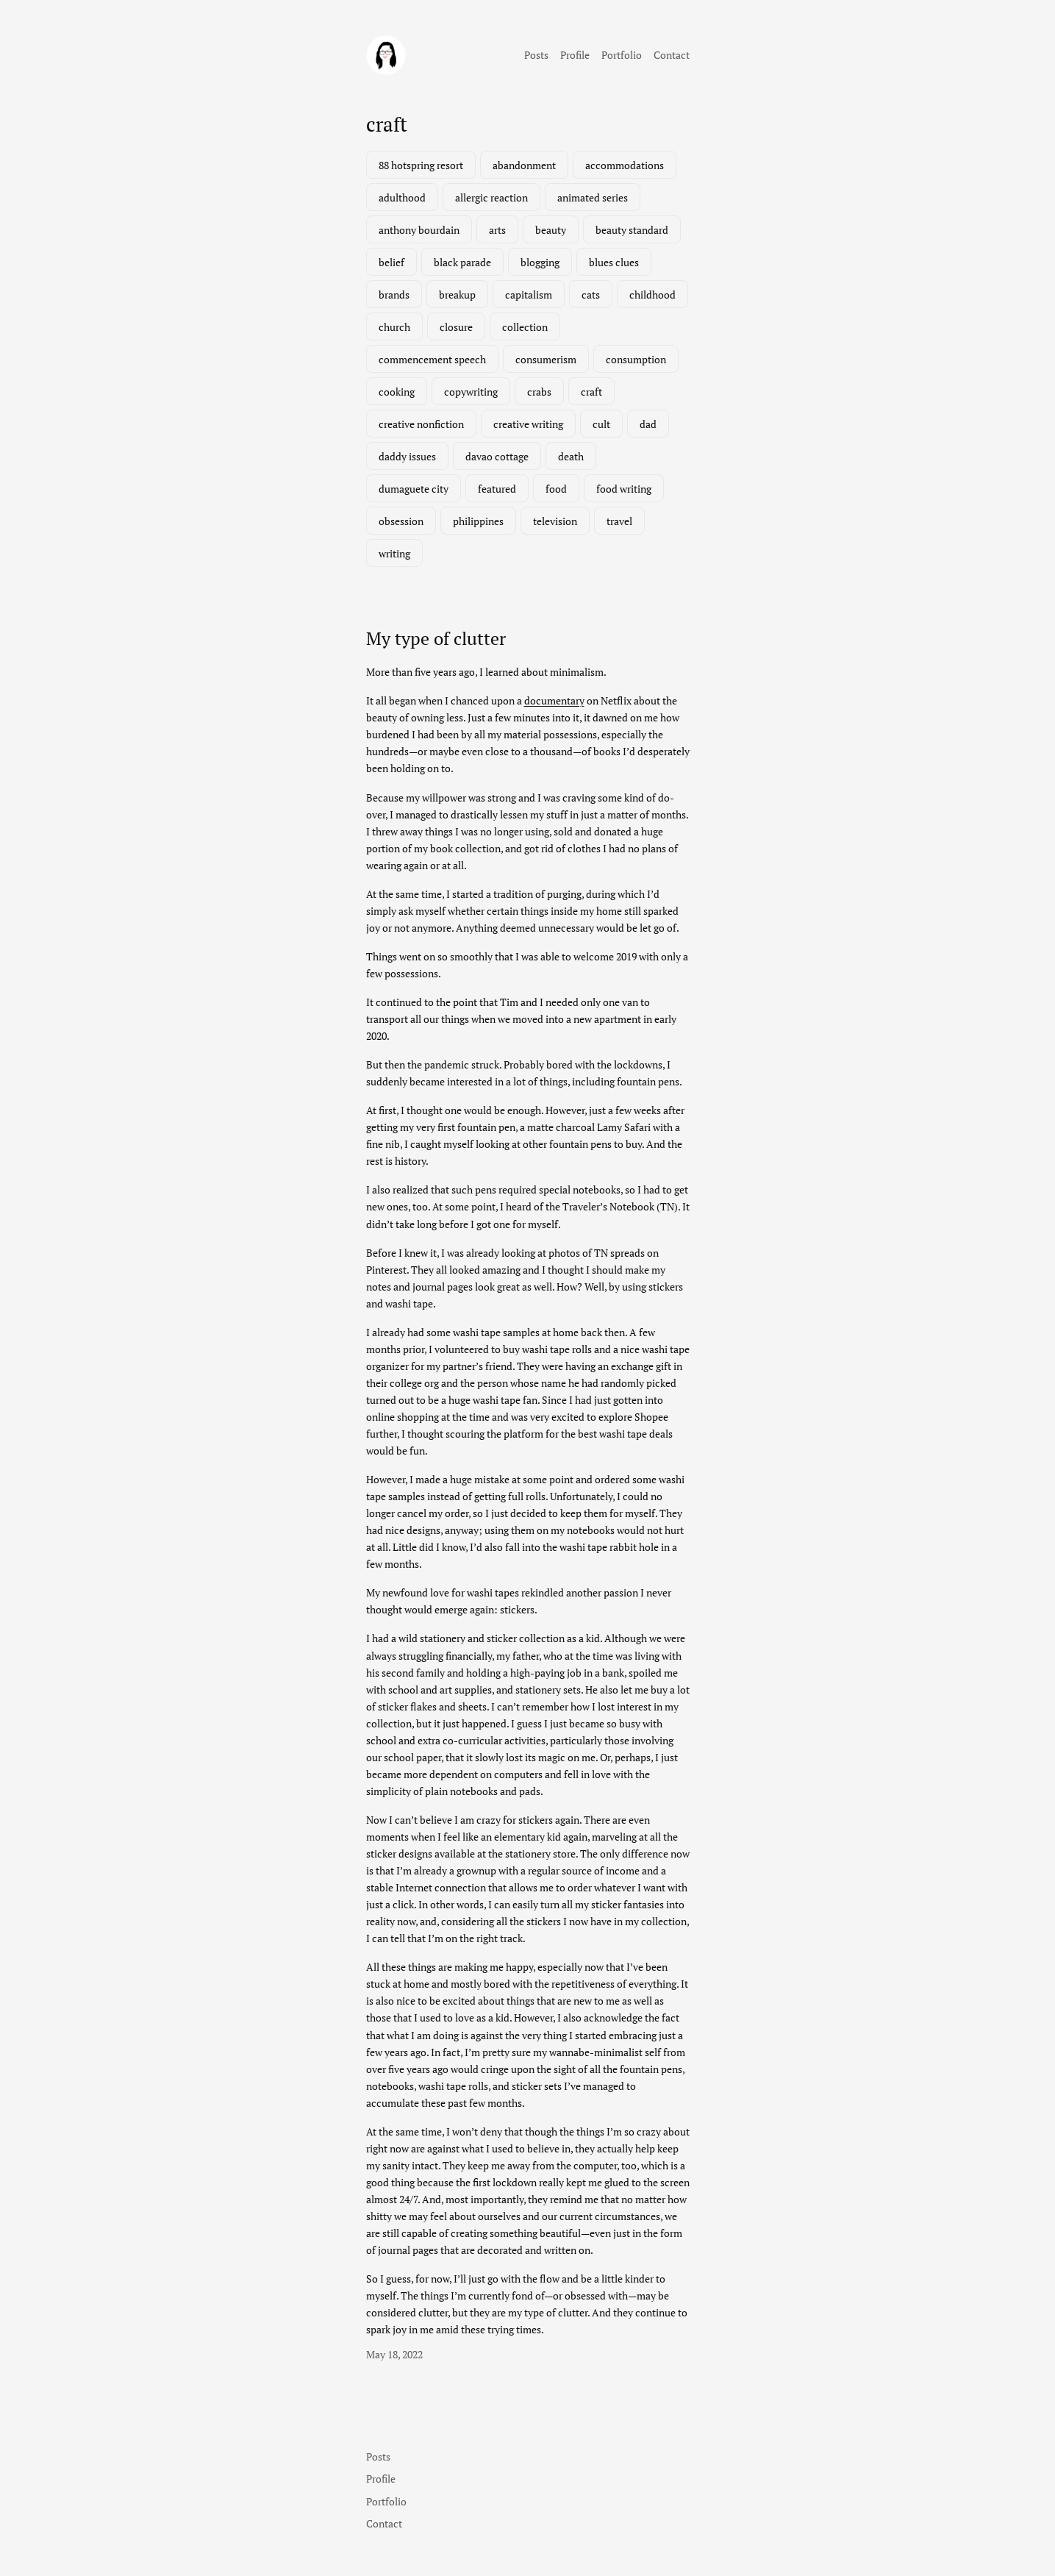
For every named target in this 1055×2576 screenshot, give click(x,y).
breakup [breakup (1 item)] (457, 295)
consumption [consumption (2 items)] (636, 359)
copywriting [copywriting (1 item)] (471, 392)
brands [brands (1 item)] (394, 295)
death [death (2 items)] (571, 456)
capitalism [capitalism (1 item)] (528, 295)
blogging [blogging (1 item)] (540, 262)
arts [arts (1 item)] (497, 230)
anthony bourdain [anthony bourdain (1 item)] (419, 230)
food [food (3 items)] (556, 489)
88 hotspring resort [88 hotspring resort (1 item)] (421, 165)
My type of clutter (436, 638)
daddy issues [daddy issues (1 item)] (407, 456)
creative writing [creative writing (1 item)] (528, 424)
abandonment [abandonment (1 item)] (524, 165)
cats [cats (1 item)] (591, 295)
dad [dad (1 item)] (648, 424)
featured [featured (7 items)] (497, 489)
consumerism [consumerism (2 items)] (545, 359)
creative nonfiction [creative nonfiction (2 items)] (421, 424)
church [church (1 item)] (394, 327)
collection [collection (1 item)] (525, 327)
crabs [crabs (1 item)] (539, 392)
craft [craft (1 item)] (591, 392)
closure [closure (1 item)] (456, 327)
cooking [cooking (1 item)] (397, 392)
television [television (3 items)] (555, 521)
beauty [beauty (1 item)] (550, 230)
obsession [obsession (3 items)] (401, 521)
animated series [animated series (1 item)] (592, 197)
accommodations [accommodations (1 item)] (624, 165)
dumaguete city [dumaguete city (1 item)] (413, 489)
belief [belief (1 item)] (391, 262)
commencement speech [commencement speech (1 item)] (432, 359)
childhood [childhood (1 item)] (652, 295)
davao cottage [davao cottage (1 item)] (497, 456)
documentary (554, 700)
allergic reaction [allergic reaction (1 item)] (491, 197)
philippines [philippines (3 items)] (478, 521)
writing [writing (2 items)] (394, 553)
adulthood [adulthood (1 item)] (402, 197)
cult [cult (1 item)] (601, 424)
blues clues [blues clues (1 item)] (614, 262)
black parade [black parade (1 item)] (462, 262)
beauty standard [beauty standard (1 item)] (632, 230)
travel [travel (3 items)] (619, 521)
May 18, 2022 (394, 2354)
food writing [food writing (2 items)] (623, 489)
